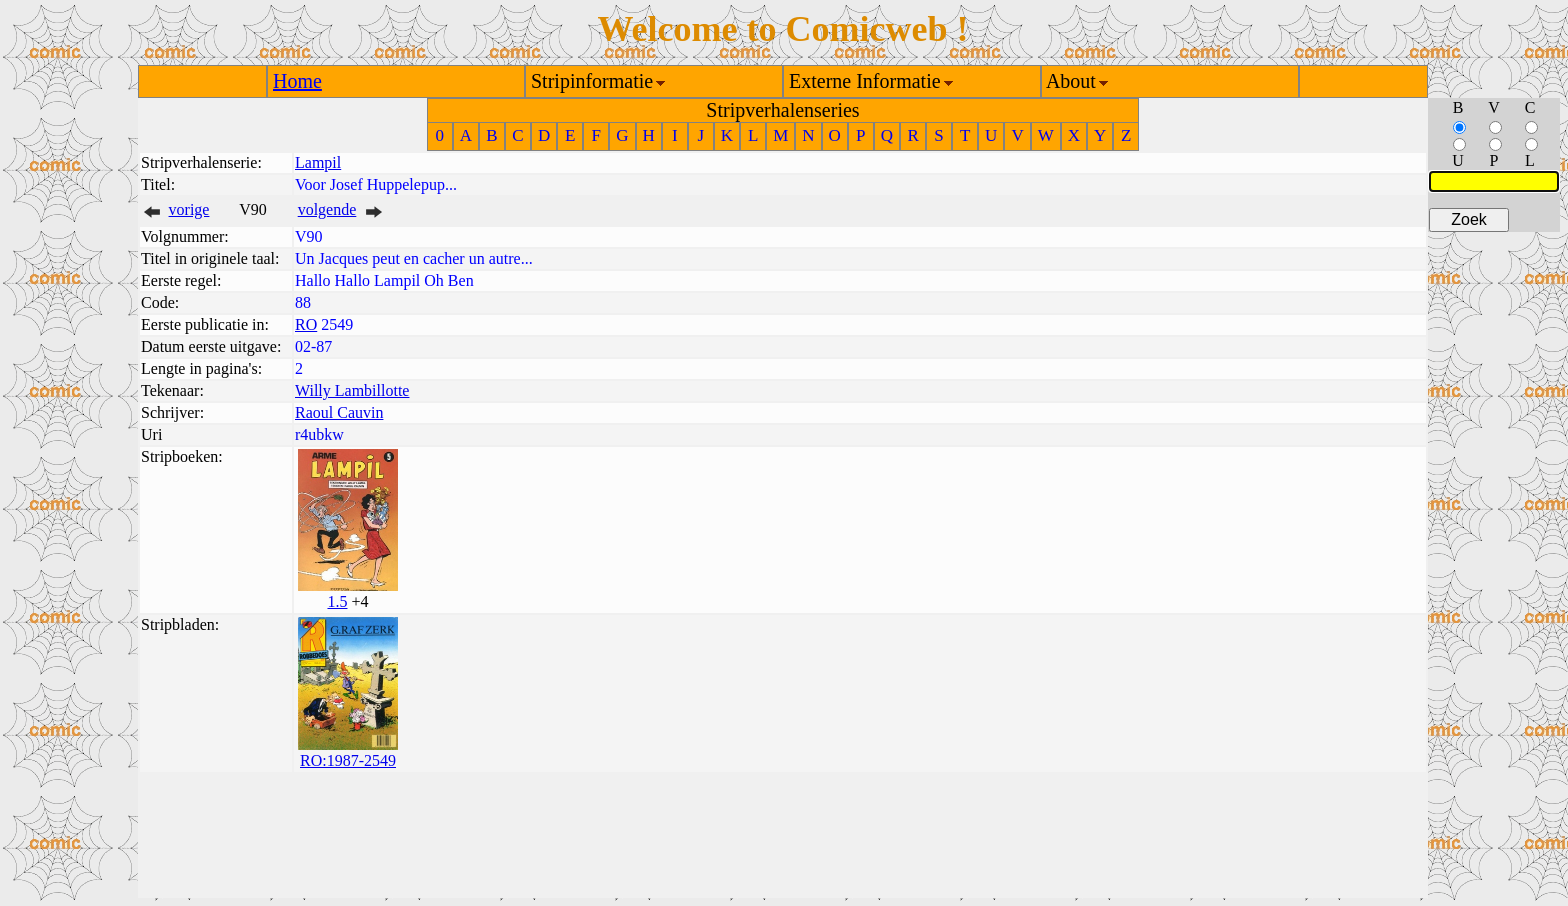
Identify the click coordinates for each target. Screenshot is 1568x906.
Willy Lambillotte (352, 390)
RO (306, 324)
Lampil (318, 162)
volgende (327, 209)
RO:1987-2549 (348, 760)
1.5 (337, 601)
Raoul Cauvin (339, 412)
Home (297, 81)
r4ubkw (319, 434)
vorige (189, 209)
